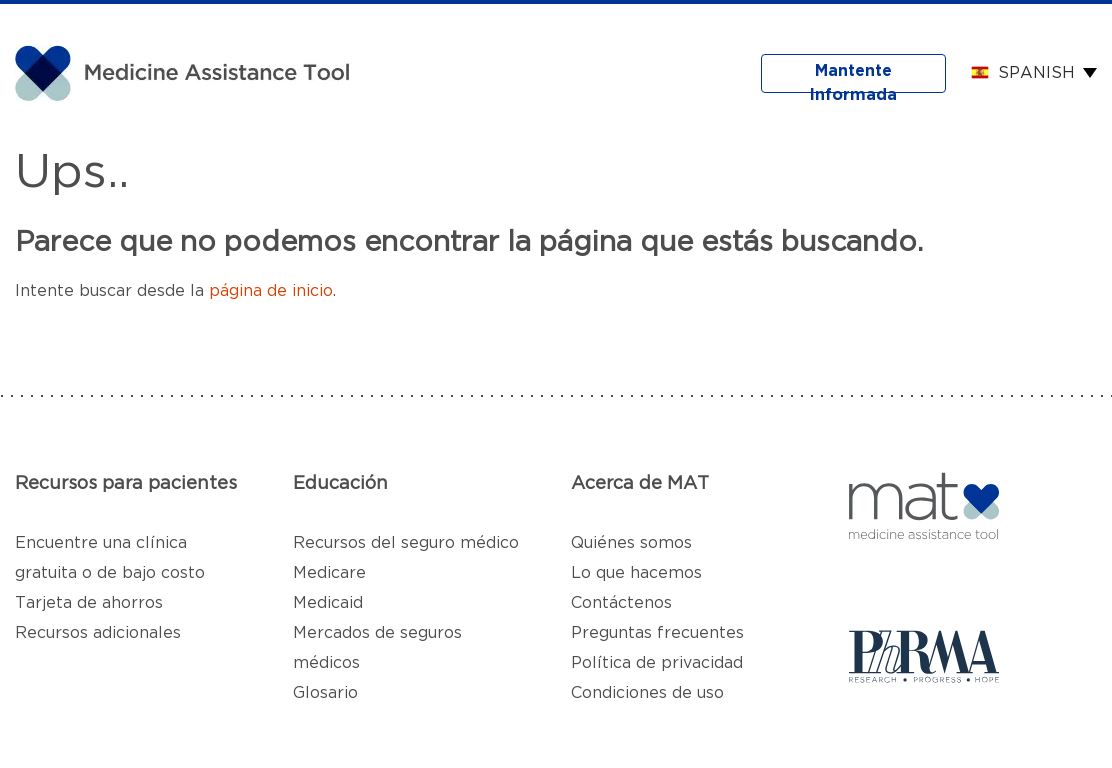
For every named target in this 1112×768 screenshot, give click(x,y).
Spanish (1036, 73)
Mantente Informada (853, 78)
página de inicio (271, 291)
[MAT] (190, 72)
